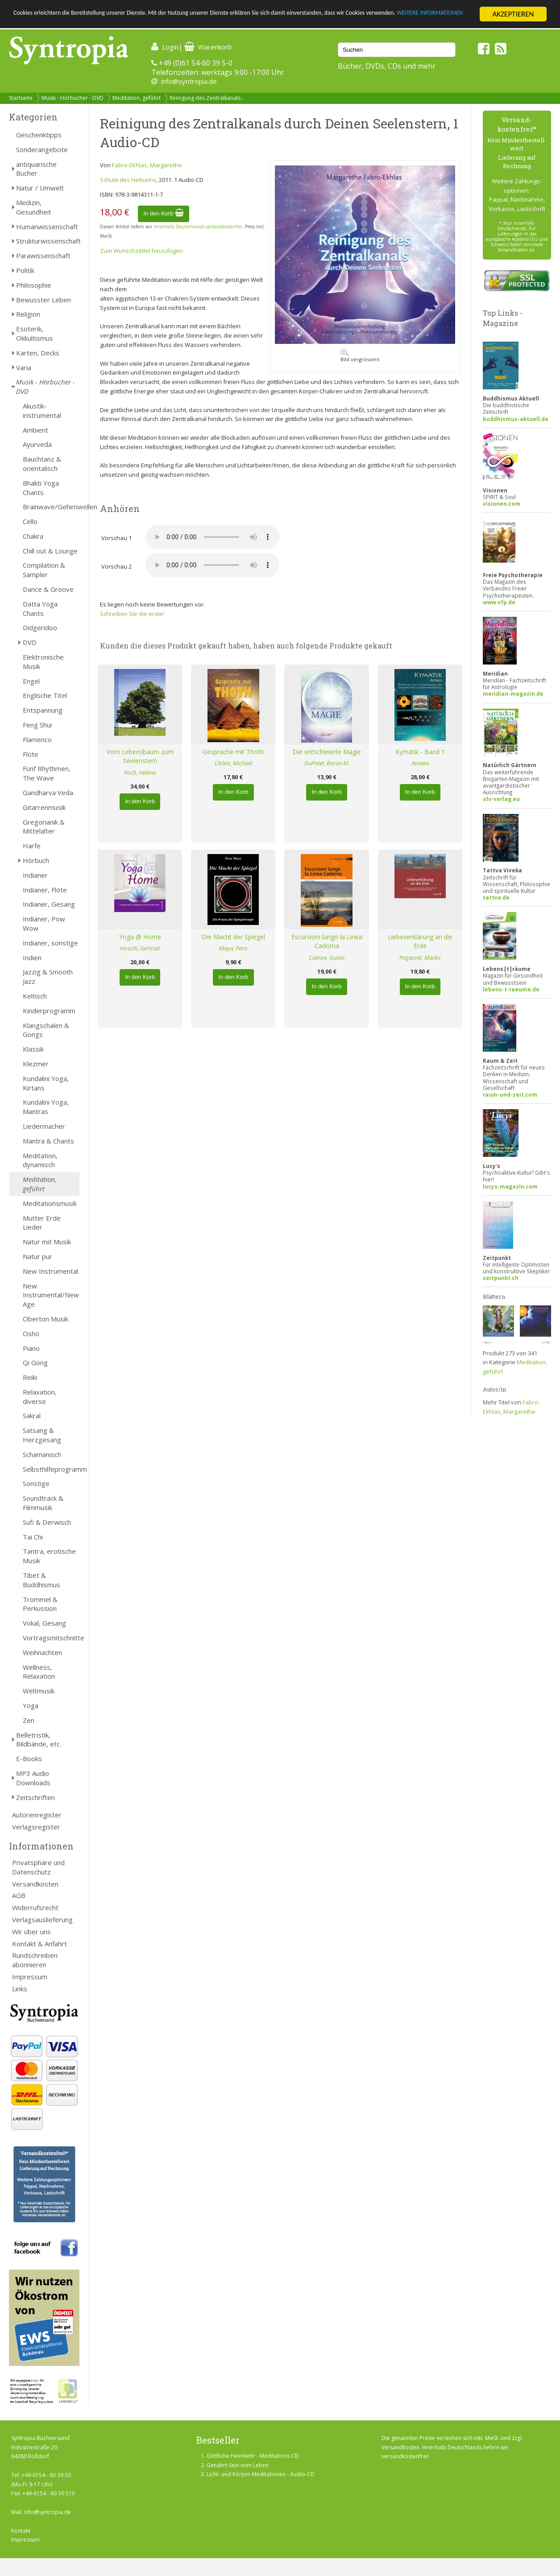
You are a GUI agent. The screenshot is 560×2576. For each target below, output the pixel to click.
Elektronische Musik (43, 661)
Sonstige (36, 1483)
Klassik (33, 1048)
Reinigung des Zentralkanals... (207, 98)
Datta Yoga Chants (40, 608)
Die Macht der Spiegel (233, 937)
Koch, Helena (140, 772)
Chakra (33, 536)
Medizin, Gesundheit (33, 207)
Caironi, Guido (326, 958)
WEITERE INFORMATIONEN (93, 22)
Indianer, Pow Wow (44, 923)
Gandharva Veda (48, 792)
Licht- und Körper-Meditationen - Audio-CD (261, 2474)
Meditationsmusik (50, 1203)
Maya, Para (233, 948)
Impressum (29, 1976)
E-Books (29, 1758)
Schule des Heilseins (128, 180)
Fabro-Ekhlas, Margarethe (147, 165)
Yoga (30, 1705)
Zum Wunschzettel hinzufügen (141, 251)
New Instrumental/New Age (51, 1295)
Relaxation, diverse (40, 1396)
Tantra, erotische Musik (49, 1556)
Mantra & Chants (48, 1140)
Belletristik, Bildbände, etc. (38, 1739)
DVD (30, 642)
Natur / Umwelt (40, 187)
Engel (31, 681)
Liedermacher (44, 1126)
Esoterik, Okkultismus (34, 333)
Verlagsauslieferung (42, 1919)
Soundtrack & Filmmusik (43, 1503)
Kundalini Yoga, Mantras (46, 1107)
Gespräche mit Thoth (233, 751)
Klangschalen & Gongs (46, 1030)
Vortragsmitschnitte (51, 1637)
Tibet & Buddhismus (41, 1580)
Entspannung (42, 710)
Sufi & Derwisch (47, 1522)
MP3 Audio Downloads (33, 1778)
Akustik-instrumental (42, 410)
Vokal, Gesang (44, 1622)
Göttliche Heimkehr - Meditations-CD (253, 2456)
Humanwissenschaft (47, 226)
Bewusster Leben (43, 299)
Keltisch (35, 995)
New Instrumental (50, 1271)
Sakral (32, 1415)
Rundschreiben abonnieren (35, 1960)
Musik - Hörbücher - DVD (72, 98)
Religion (28, 314)
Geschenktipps (39, 134)
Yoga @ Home (140, 937)
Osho (31, 1333)
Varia (23, 367)
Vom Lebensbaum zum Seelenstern (140, 756)
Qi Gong (35, 1362)
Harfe (32, 845)
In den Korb (163, 213)
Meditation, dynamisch (40, 1160)
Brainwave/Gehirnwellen (51, 506)
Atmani (420, 763)
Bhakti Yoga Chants (41, 488)
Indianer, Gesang (49, 904)
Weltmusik (38, 1690)
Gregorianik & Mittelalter (44, 826)
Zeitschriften (35, 1797)
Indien (32, 957)
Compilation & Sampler (44, 570)
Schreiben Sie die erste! (132, 614)
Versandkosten (35, 1883)
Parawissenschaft (43, 255)
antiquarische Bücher (36, 169)
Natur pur (37, 1256)
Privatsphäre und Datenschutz (38, 1867)
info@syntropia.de (189, 81)
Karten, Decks (37, 352)
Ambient (35, 429)
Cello (30, 521)
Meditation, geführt (136, 98)
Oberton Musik (45, 1318)
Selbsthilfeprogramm (51, 1469)
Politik (25, 270)
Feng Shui (37, 724)
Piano (31, 1348)
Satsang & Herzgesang (42, 1435)
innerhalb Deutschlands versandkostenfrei (197, 226)
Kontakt (20, 2531)
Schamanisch (42, 1454)
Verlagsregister (36, 1826)
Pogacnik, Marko (419, 958)
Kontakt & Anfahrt (39, 1943)
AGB (18, 1895)
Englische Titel (45, 695)
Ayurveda (37, 444)
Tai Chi (33, 1536)
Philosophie (33, 285)
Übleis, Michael (233, 763)
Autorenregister (37, 1814)
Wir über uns (31, 1931)
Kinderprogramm (49, 1010)
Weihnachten (42, 1652)
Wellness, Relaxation (39, 1672)
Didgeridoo (40, 627)
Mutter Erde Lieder (42, 1223)
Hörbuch (36, 860)
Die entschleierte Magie (327, 751)
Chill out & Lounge (50, 550)
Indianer (35, 875)
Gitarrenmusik (44, 807)
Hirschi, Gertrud (140, 948)
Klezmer (36, 1063)
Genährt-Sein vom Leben (238, 2465)
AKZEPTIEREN (513, 14)
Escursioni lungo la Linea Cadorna (326, 941)
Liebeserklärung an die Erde (420, 941)
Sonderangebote (42, 149)
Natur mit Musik (47, 1241)
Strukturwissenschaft (47, 240)
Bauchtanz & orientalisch (42, 463)
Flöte (30, 754)
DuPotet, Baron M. (326, 763)
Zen (28, 1720)
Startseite (21, 98)
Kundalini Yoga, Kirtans (46, 1083)
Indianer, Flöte (45, 889)
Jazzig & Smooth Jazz (48, 976)
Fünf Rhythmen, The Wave (47, 773)
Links (19, 1988)
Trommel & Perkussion (40, 1604)
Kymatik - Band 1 (420, 751)
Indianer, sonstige (50, 942)
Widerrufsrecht (35, 1907)
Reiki (30, 1377)
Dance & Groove (48, 589)
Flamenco (37, 739)
